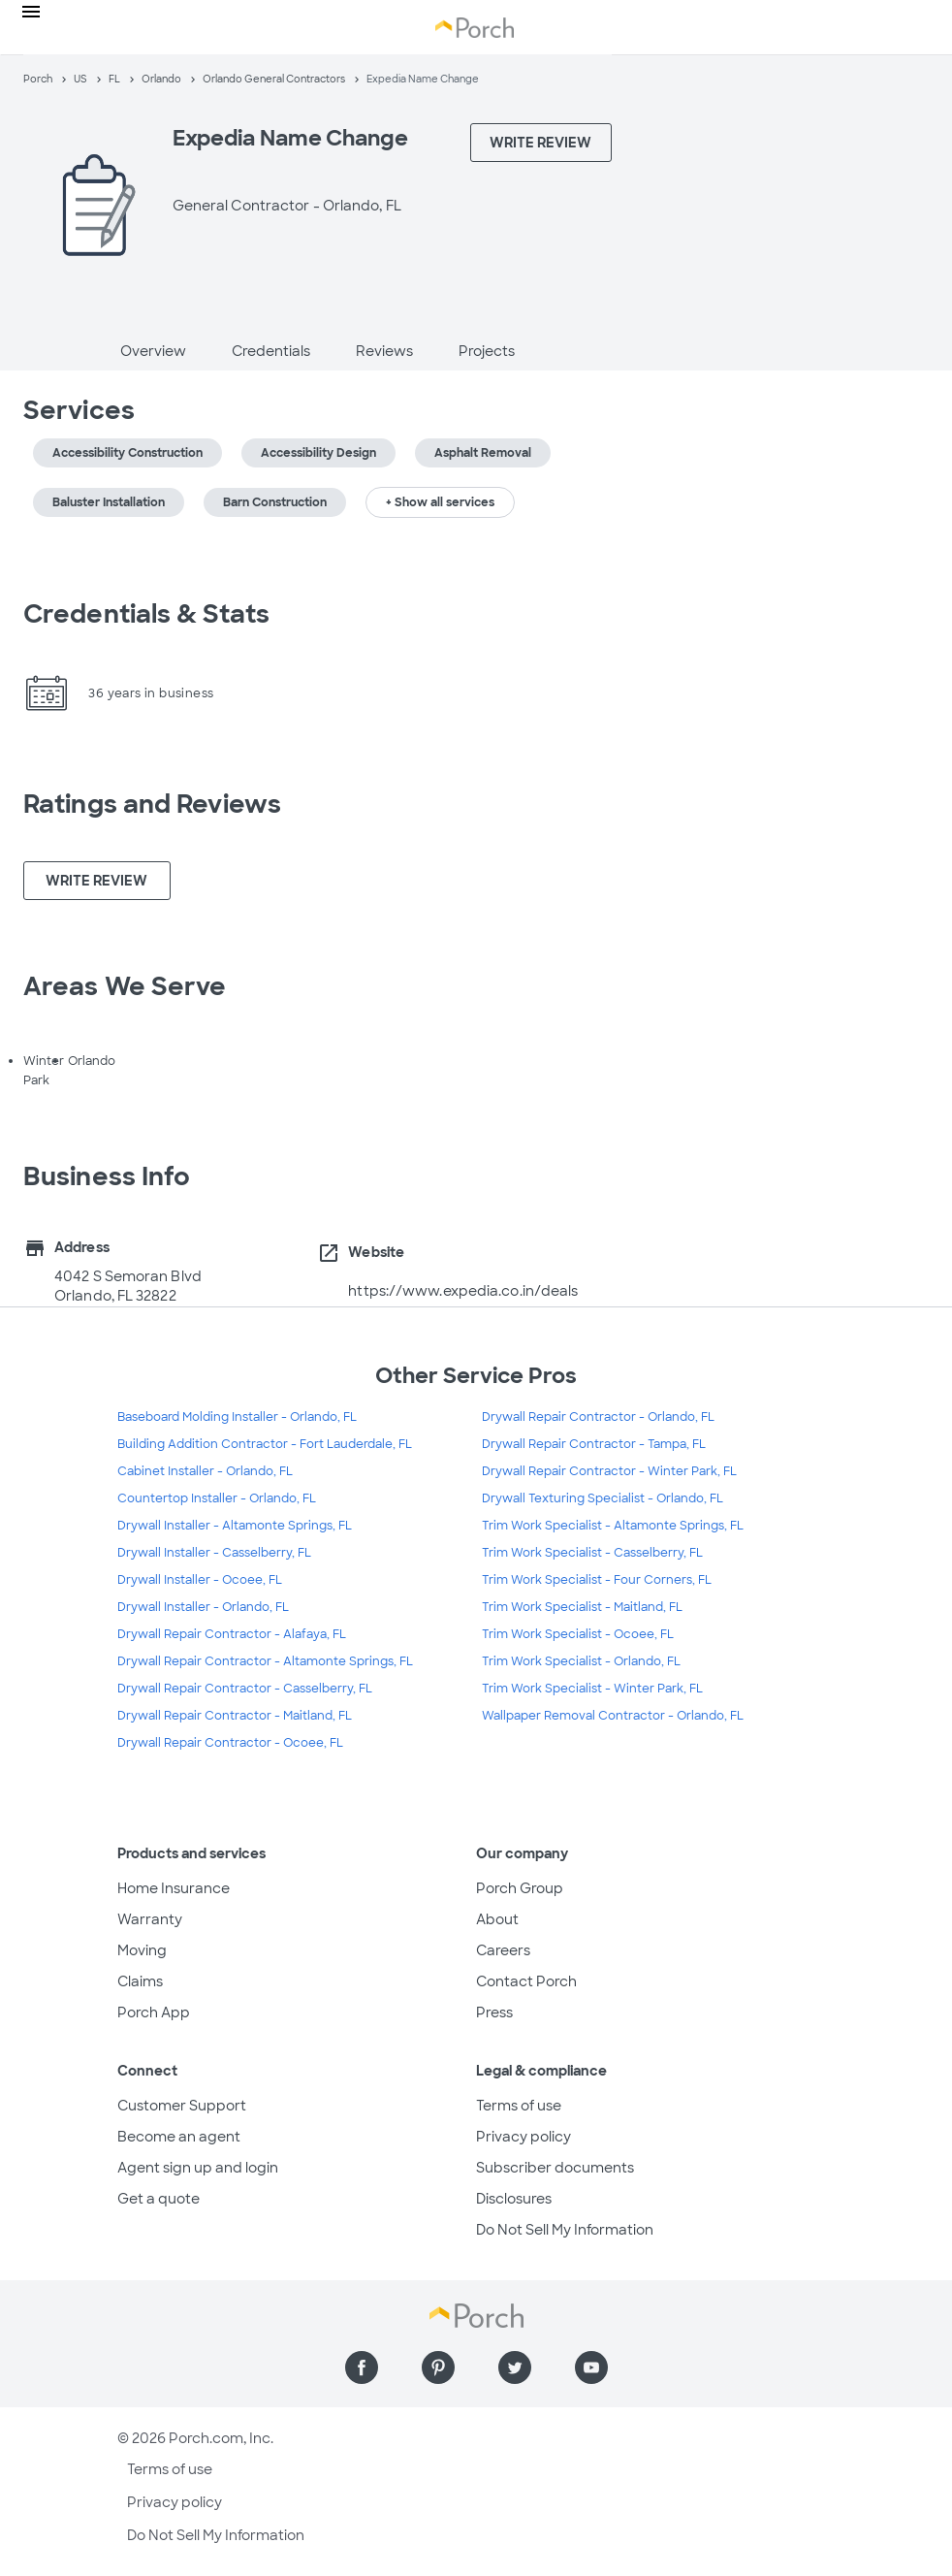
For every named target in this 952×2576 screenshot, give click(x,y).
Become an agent (178, 2136)
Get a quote (158, 2198)
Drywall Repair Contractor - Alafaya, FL (231, 1634)
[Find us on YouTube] (591, 2367)
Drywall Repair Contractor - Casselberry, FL (244, 1688)
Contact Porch (526, 1981)
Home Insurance (173, 1888)
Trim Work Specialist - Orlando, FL (581, 1661)
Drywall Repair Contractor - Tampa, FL (594, 1444)
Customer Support (181, 2105)
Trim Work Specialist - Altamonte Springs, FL (613, 1525)
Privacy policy (523, 2136)
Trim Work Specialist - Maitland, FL (582, 1607)
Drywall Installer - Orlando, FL (203, 1607)
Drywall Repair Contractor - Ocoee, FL (230, 1743)
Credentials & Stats (146, 613)
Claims (140, 1981)
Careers (503, 1950)
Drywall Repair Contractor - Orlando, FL (598, 1417)
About (497, 1919)
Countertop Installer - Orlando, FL (216, 1498)
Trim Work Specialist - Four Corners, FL (597, 1580)
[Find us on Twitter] (514, 2367)
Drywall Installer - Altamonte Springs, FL (234, 1525)
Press (494, 2012)
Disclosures (514, 2198)
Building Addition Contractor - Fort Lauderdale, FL (264, 1444)
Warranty (149, 1919)
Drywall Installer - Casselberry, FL (214, 1553)
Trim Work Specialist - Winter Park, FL (592, 1688)
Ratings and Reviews (152, 804)
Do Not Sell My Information (564, 2229)
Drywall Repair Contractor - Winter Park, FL (609, 1471)
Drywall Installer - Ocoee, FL (199, 1580)
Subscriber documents (555, 2167)
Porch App (153, 2012)
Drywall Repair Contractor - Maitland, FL (234, 1715)
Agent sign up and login (197, 2167)
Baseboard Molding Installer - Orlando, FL (237, 1417)
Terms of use (518, 2105)
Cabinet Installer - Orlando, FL (205, 1471)
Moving (142, 1950)
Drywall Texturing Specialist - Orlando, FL (602, 1498)
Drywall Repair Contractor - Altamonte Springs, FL (265, 1661)
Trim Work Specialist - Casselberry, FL (592, 1553)
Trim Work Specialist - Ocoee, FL (578, 1634)
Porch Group (519, 1888)
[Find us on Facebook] (361, 2367)
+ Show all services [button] (440, 502)
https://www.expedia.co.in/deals (463, 1291)
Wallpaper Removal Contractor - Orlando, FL (613, 1715)
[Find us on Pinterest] (438, 2367)
